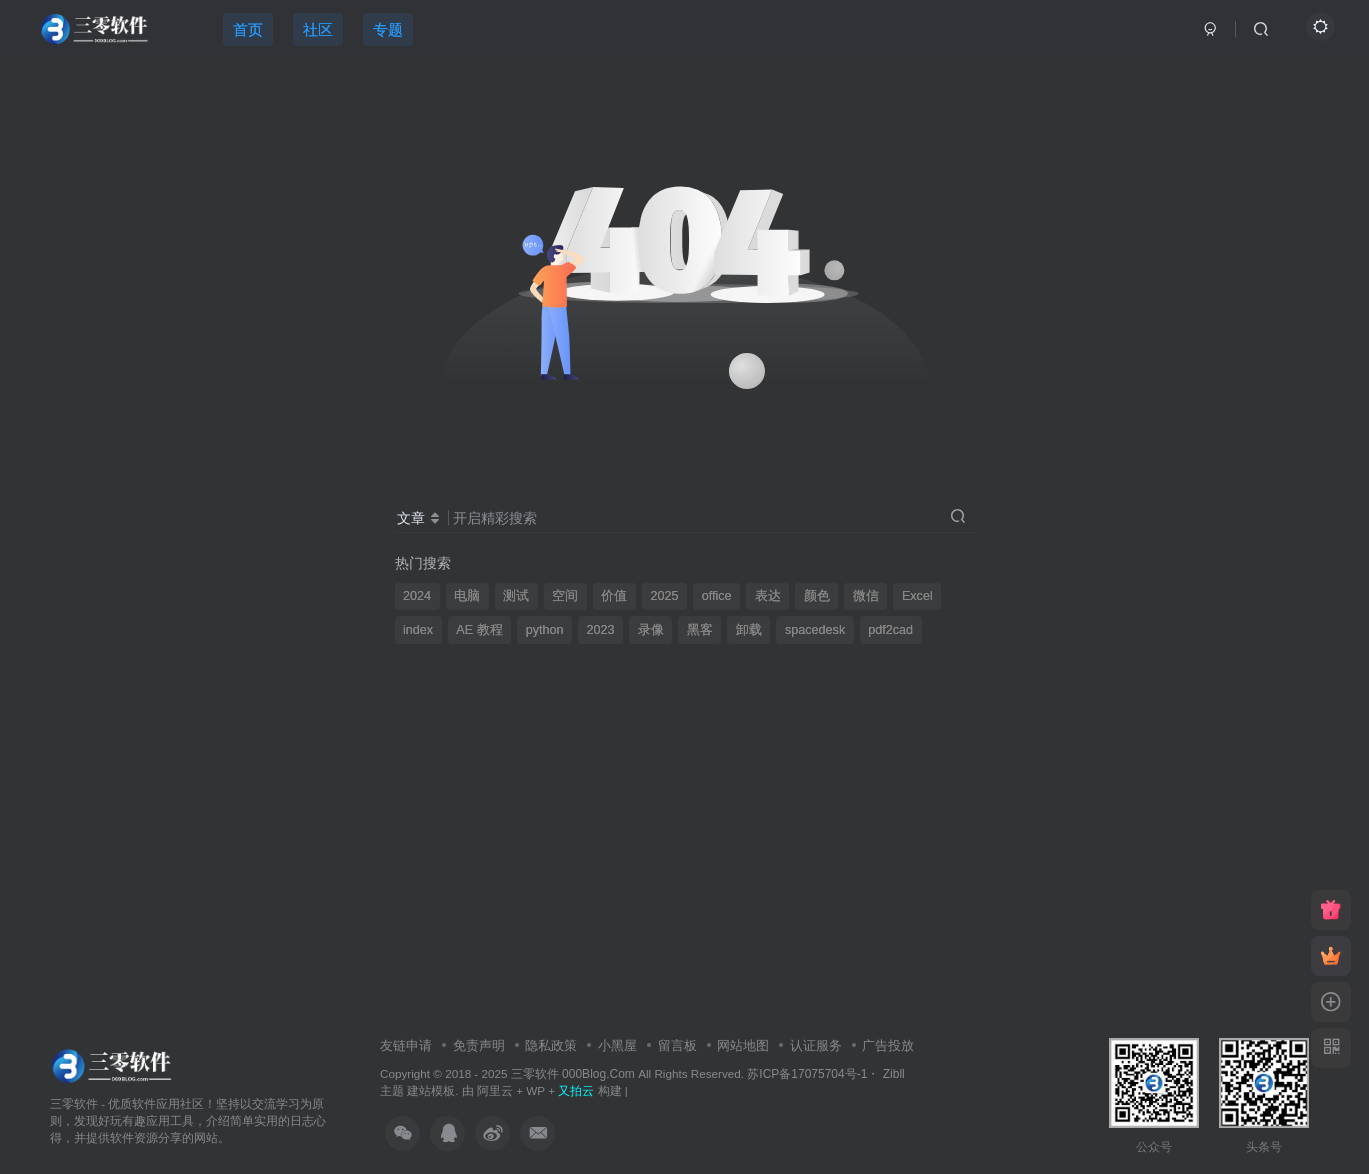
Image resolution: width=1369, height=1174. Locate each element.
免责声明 (479, 1045)
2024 (417, 596)
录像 (651, 630)
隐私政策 (551, 1045)
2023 (601, 630)
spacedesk (815, 630)
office (717, 596)
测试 (516, 596)
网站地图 (743, 1045)
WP (535, 1090)
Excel (917, 596)
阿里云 (495, 1090)
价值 (614, 596)
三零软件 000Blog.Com (574, 1074)
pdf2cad (890, 630)
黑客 (700, 630)
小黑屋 (617, 1045)
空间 (565, 596)
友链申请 (406, 1045)
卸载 (749, 630)
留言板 (677, 1045)
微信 (866, 596)
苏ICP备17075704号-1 (807, 1074)
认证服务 (816, 1045)
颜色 (817, 596)
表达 (768, 596)
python (545, 630)
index (418, 630)
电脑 (467, 596)
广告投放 (888, 1045)
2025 (665, 596)
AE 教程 (479, 630)
